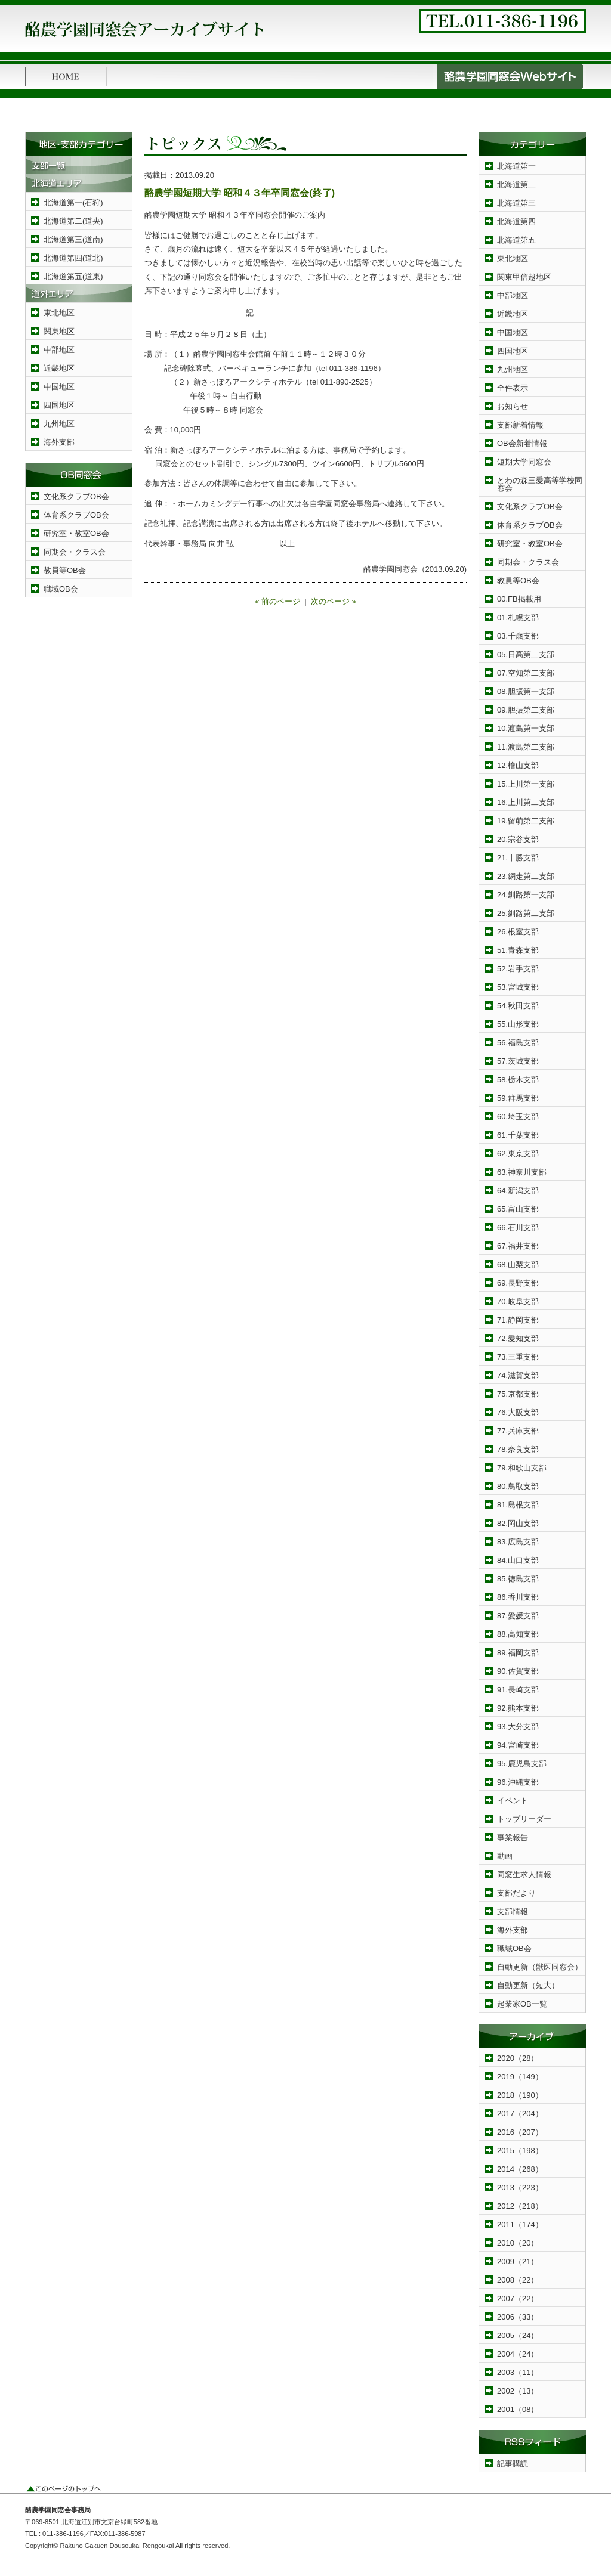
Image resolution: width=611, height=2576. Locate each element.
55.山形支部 (518, 1024)
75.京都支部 (518, 1393)
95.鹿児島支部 (522, 1763)
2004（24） (517, 2353)
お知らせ (512, 406)
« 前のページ (277, 601)
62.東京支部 (518, 1153)
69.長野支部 (518, 1282)
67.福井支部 (518, 1245)
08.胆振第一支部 (525, 691)
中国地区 (59, 386)
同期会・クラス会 (75, 551)
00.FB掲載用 (519, 599)
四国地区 (59, 405)
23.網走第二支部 (525, 876)
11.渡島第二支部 (525, 746)
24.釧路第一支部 (525, 894)
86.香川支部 (518, 1597)
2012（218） (520, 2206)
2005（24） (517, 2335)
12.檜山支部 (518, 765)
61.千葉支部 (518, 1135)
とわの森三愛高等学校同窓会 (539, 484)
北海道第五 (516, 240)
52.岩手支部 (518, 968)
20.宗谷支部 (518, 839)
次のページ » (333, 601)
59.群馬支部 (518, 1098)
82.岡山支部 (518, 1523)
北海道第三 (516, 203)
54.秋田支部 (518, 1005)
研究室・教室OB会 (76, 533)
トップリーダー (524, 1819)
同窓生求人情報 (524, 1874)
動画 (505, 1856)
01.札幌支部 (518, 617)
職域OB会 (61, 588)
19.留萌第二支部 (525, 820)
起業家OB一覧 (522, 2003)
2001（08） (517, 2409)
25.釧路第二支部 (525, 913)
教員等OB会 (65, 570)
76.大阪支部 (518, 1412)
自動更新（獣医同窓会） (539, 1966)
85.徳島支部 (518, 1578)
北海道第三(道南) (73, 239)
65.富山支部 (518, 1209)
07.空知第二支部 (525, 672)
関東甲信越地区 (524, 277)
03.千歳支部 (518, 635)
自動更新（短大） (528, 1985)
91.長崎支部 (518, 1689)
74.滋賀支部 (518, 1375)
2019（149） (520, 2076)
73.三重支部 (518, 1356)
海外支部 (59, 442)
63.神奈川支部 (522, 1172)
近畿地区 (59, 368)
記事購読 (512, 2463)
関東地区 (59, 331)
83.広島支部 (518, 1541)
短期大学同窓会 (524, 461)
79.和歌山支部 (522, 1467)
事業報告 (512, 1837)
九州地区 (59, 423)
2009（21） (517, 2261)
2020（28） (517, 2058)
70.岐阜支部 (518, 1301)
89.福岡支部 (518, 1652)
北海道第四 (516, 221)
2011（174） (520, 2224)
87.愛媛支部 (518, 1615)
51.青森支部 (518, 950)
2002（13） (517, 2390)
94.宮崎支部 (518, 1745)
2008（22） (517, 2279)
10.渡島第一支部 (525, 728)
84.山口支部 (518, 1560)
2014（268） (520, 2169)
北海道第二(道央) (73, 220)
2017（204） (520, 2113)
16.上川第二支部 (525, 802)
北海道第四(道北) (73, 257)
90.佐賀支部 (518, 1671)
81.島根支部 (518, 1504)
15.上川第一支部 (525, 783)
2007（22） (517, 2298)
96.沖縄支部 (518, 1782)
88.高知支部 (518, 1634)
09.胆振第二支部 (525, 709)
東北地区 (59, 312)
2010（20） (517, 2242)
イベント (512, 1800)
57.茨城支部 (518, 1061)
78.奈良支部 (518, 1449)
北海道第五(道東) (73, 276)
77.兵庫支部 (518, 1430)
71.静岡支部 (518, 1319)
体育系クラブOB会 (76, 514)
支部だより (516, 1892)
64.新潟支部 (518, 1190)
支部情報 (512, 1911)
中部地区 (59, 349)
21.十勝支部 (518, 857)
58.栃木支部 (518, 1079)
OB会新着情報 (522, 443)
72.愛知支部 (518, 1338)
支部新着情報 (520, 424)
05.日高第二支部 (525, 654)
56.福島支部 (518, 1042)
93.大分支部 (518, 1726)
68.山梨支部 (518, 1264)
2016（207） (520, 2132)
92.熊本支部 (518, 1708)
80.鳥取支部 (518, 1486)
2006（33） (517, 2316)
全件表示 (512, 387)
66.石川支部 (518, 1227)
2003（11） (517, 2372)
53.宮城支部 (518, 987)
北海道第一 (516, 166)
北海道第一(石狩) (73, 202)
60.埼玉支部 (518, 1116)
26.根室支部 (518, 931)
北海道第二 (516, 184)
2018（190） (520, 2095)
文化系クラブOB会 (76, 496)
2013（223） (520, 2187)
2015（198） (520, 2150)
